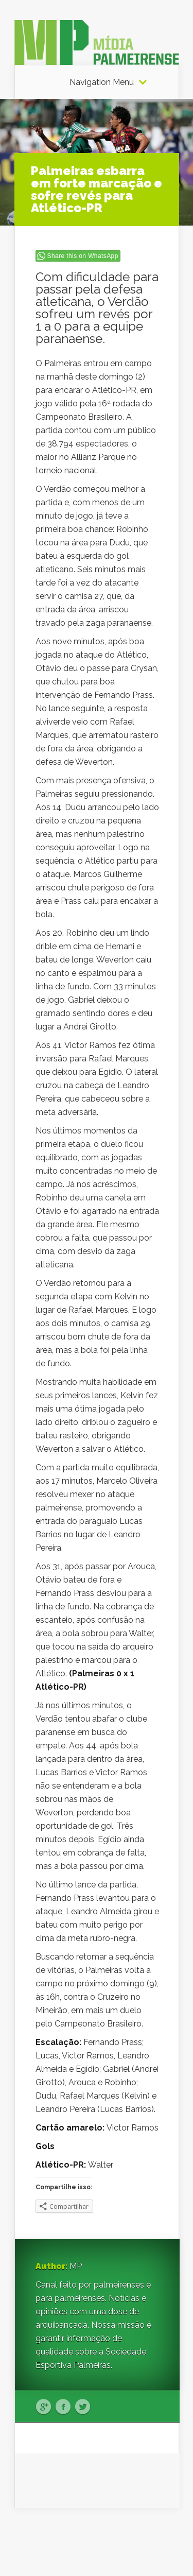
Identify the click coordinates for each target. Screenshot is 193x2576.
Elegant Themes (108, 2535)
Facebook (63, 2407)
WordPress (159, 2548)
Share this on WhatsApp (82, 256)
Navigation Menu (101, 82)
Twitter (83, 2407)
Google (43, 2407)
